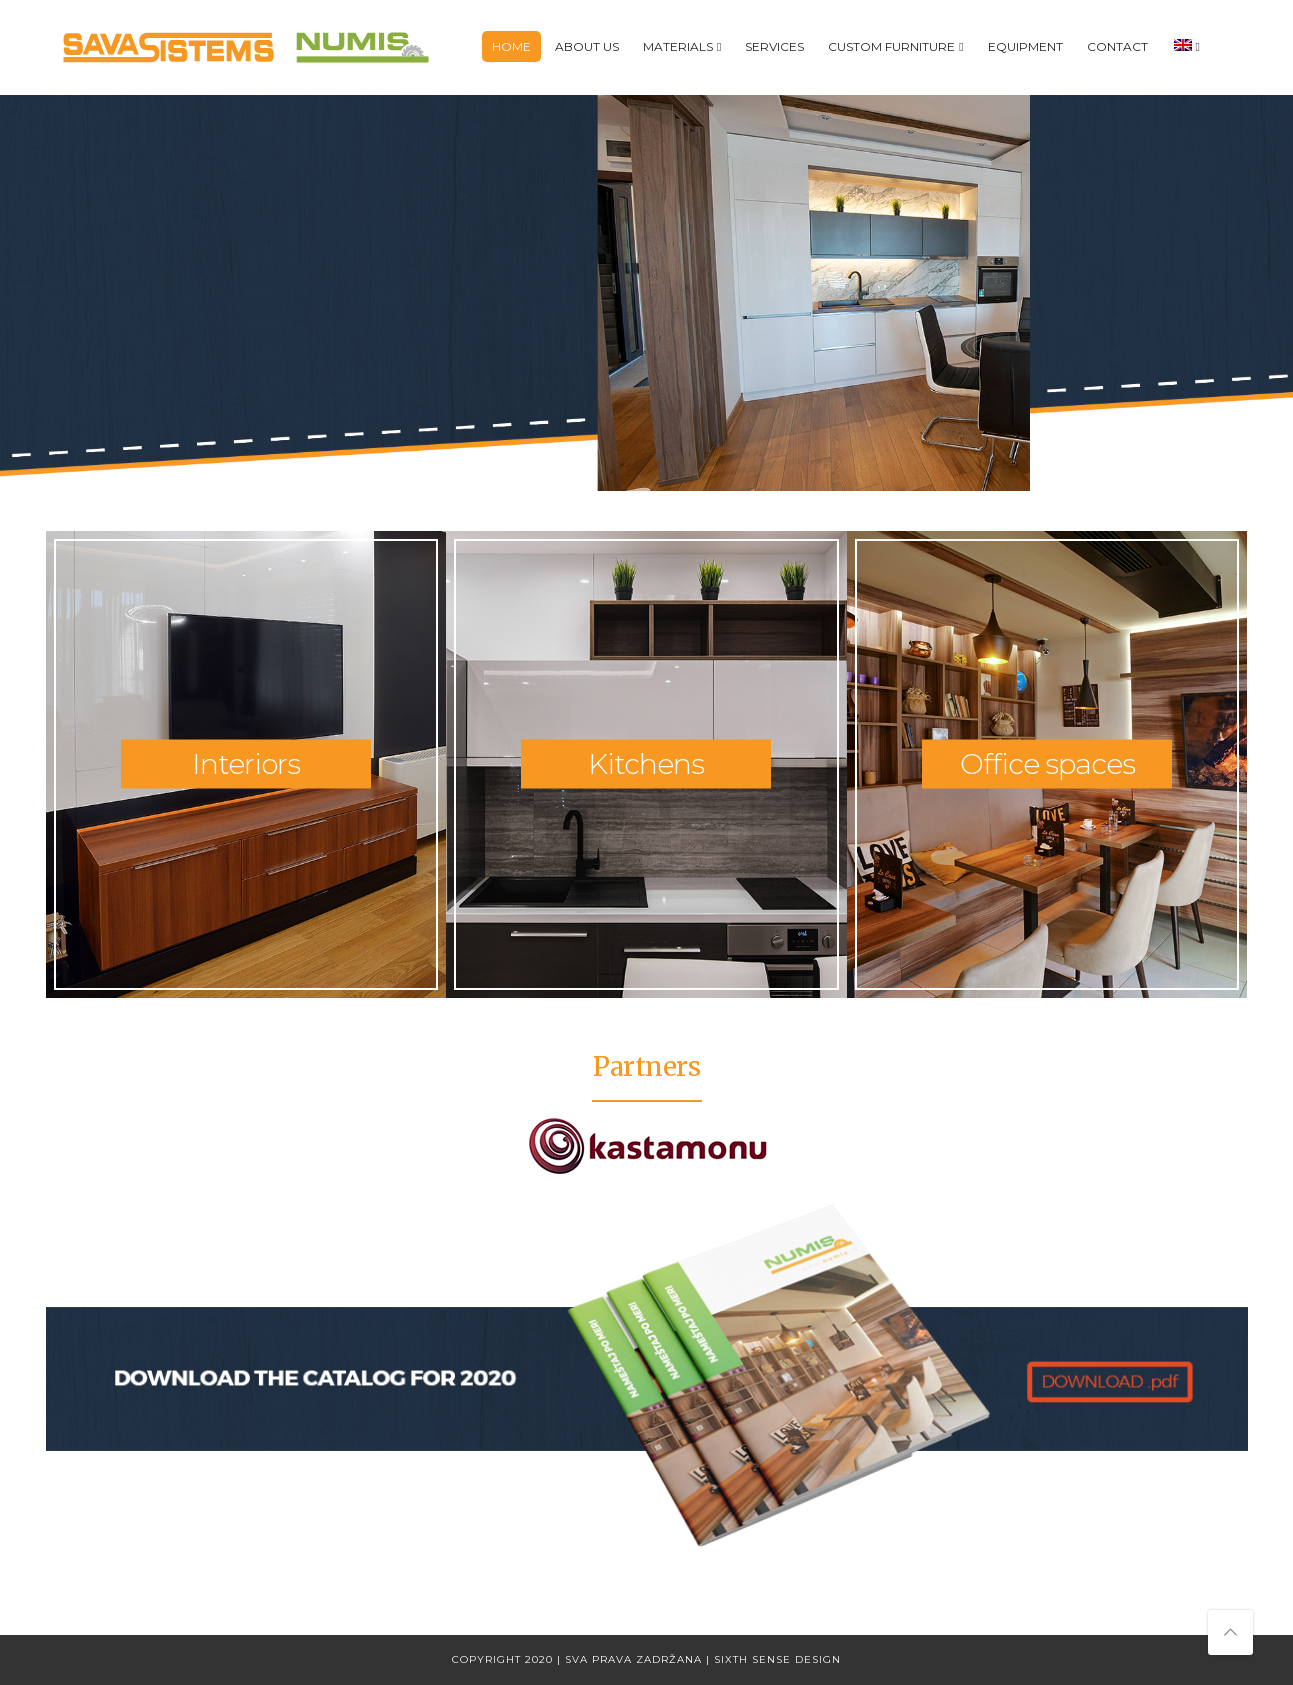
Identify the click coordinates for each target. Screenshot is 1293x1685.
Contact (1117, 46)
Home (511, 46)
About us (587, 46)
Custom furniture (891, 46)
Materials (678, 46)
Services (774, 46)
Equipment (1025, 46)
